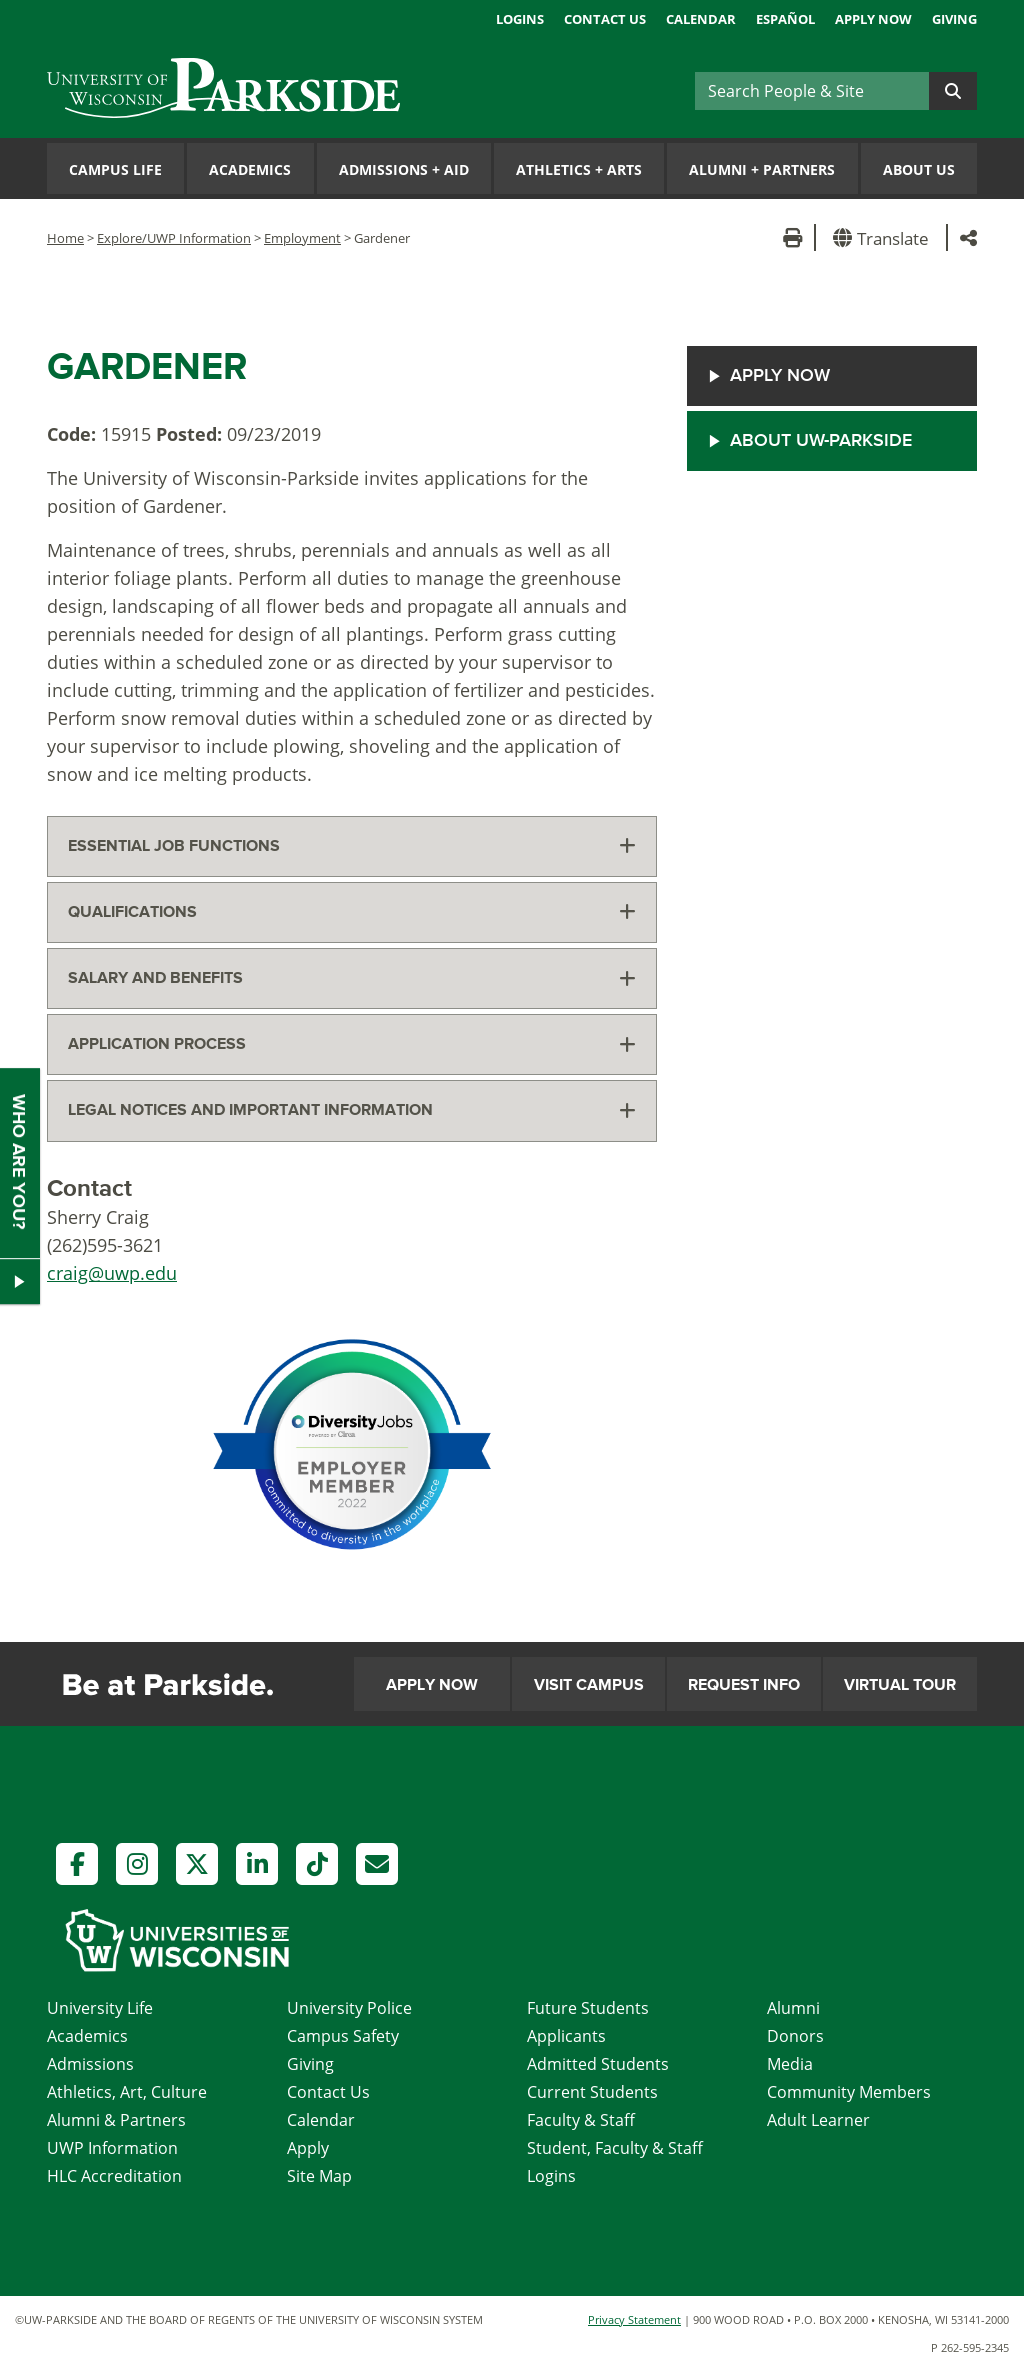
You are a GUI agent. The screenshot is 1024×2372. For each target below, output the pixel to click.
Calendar (701, 19)
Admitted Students (598, 2064)
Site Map (319, 2176)
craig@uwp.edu (112, 1273)
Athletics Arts (579, 169)
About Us (919, 169)
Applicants (566, 2036)
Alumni (793, 2008)
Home (65, 238)
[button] (884, 237)
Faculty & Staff (581, 2120)
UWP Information (112, 2148)
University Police (349, 2008)
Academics (250, 169)
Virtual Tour (900, 1685)
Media (790, 2064)
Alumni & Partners (116, 2120)
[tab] (352, 846)
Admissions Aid (404, 169)
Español (785, 19)
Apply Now (873, 19)
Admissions (90, 2064)
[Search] (812, 91)
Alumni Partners (762, 169)
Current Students (592, 2092)
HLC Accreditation (114, 2176)
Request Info (744, 1685)
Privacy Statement (634, 2319)
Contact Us (605, 19)
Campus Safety (343, 2036)
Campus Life (115, 169)
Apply (308, 2148)
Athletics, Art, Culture (127, 2092)
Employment (302, 238)
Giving (954, 19)
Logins (520, 19)
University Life (100, 2008)
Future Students (588, 2008)
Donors (795, 2036)
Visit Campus (589, 1685)
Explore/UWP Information (174, 238)
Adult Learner (818, 2120)
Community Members (849, 2092)
